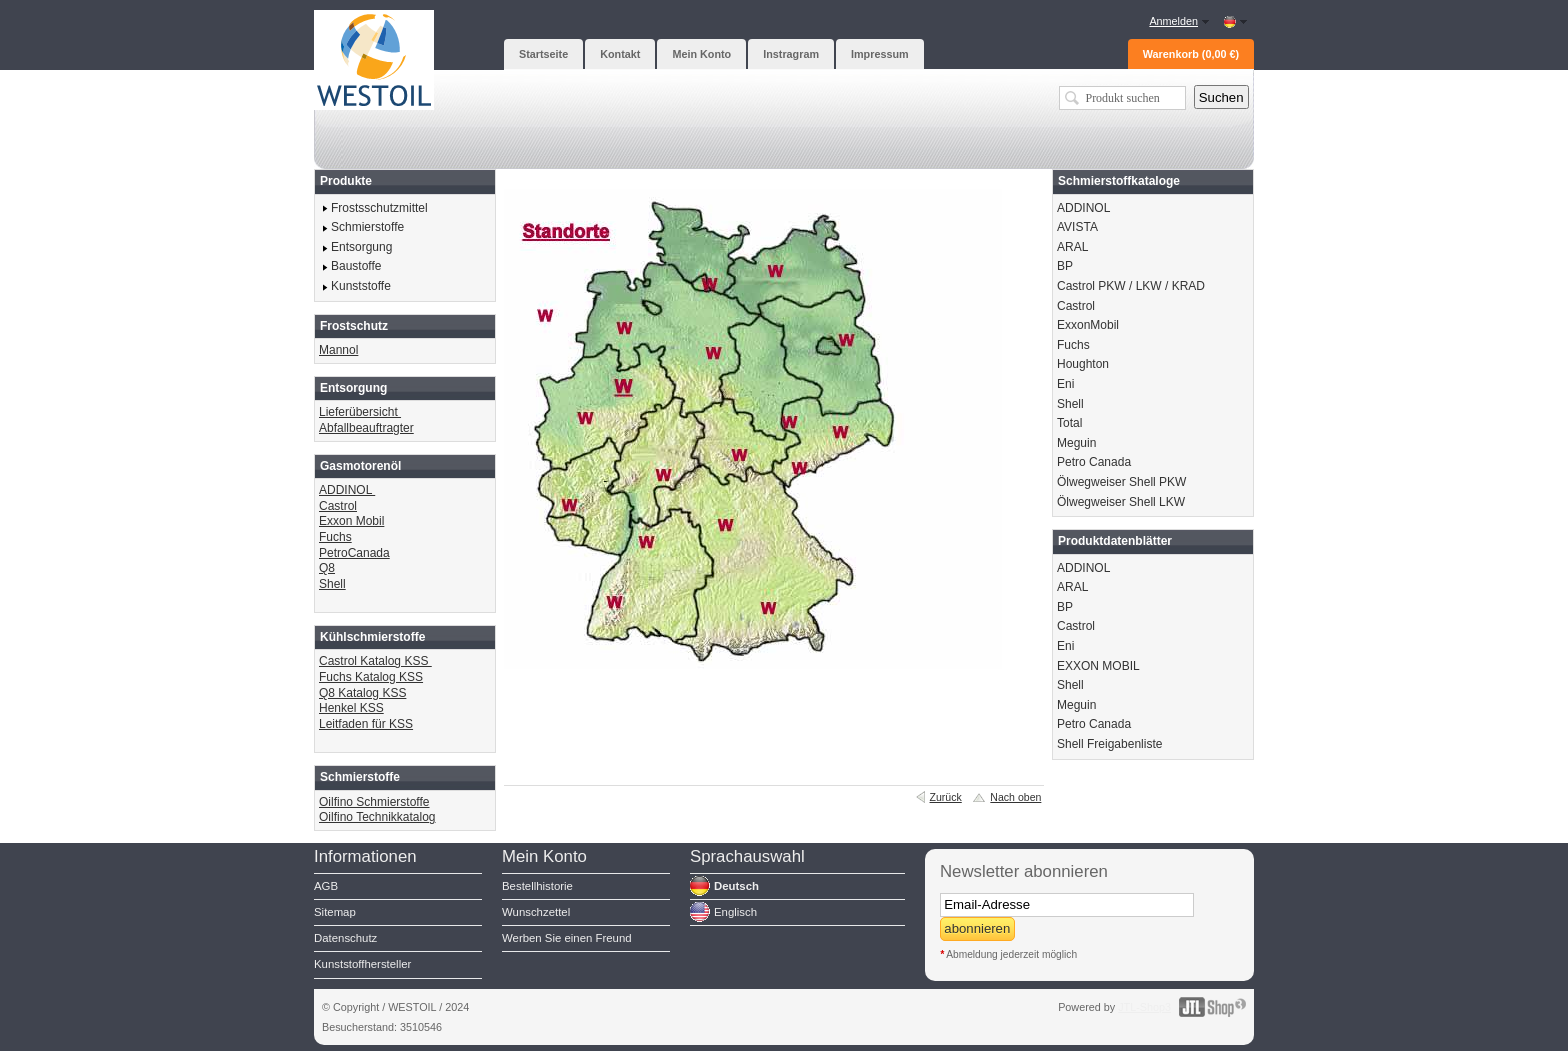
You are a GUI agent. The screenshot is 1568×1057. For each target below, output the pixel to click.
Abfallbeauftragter (366, 428)
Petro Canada (1094, 462)
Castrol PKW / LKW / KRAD (1131, 286)
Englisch (735, 912)
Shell (332, 584)
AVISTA (1077, 227)
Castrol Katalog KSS (375, 661)
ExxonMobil (1088, 325)
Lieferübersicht (360, 412)
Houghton (1083, 364)
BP (1065, 266)
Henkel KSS (351, 708)
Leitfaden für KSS (366, 724)
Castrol (338, 506)
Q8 (327, 568)
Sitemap (335, 912)
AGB (326, 886)
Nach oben (1015, 797)
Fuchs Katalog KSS (371, 677)
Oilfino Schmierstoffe (374, 802)
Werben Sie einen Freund (567, 938)
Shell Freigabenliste (1109, 744)
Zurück (946, 797)
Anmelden (1173, 21)
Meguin (1076, 443)
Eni (1065, 384)
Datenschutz (345, 938)
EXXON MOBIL (1098, 666)
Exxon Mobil (351, 521)
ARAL (1072, 247)
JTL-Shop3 (1144, 1007)
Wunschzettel (536, 912)
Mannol (338, 350)
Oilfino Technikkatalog (377, 817)
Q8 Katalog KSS (362, 693)
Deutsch (736, 886)
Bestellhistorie (537, 886)
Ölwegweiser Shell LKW (1121, 502)
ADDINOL (347, 490)
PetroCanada (354, 553)
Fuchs (335, 537)
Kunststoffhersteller (362, 964)
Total (1069, 423)
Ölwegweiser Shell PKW (1121, 482)
